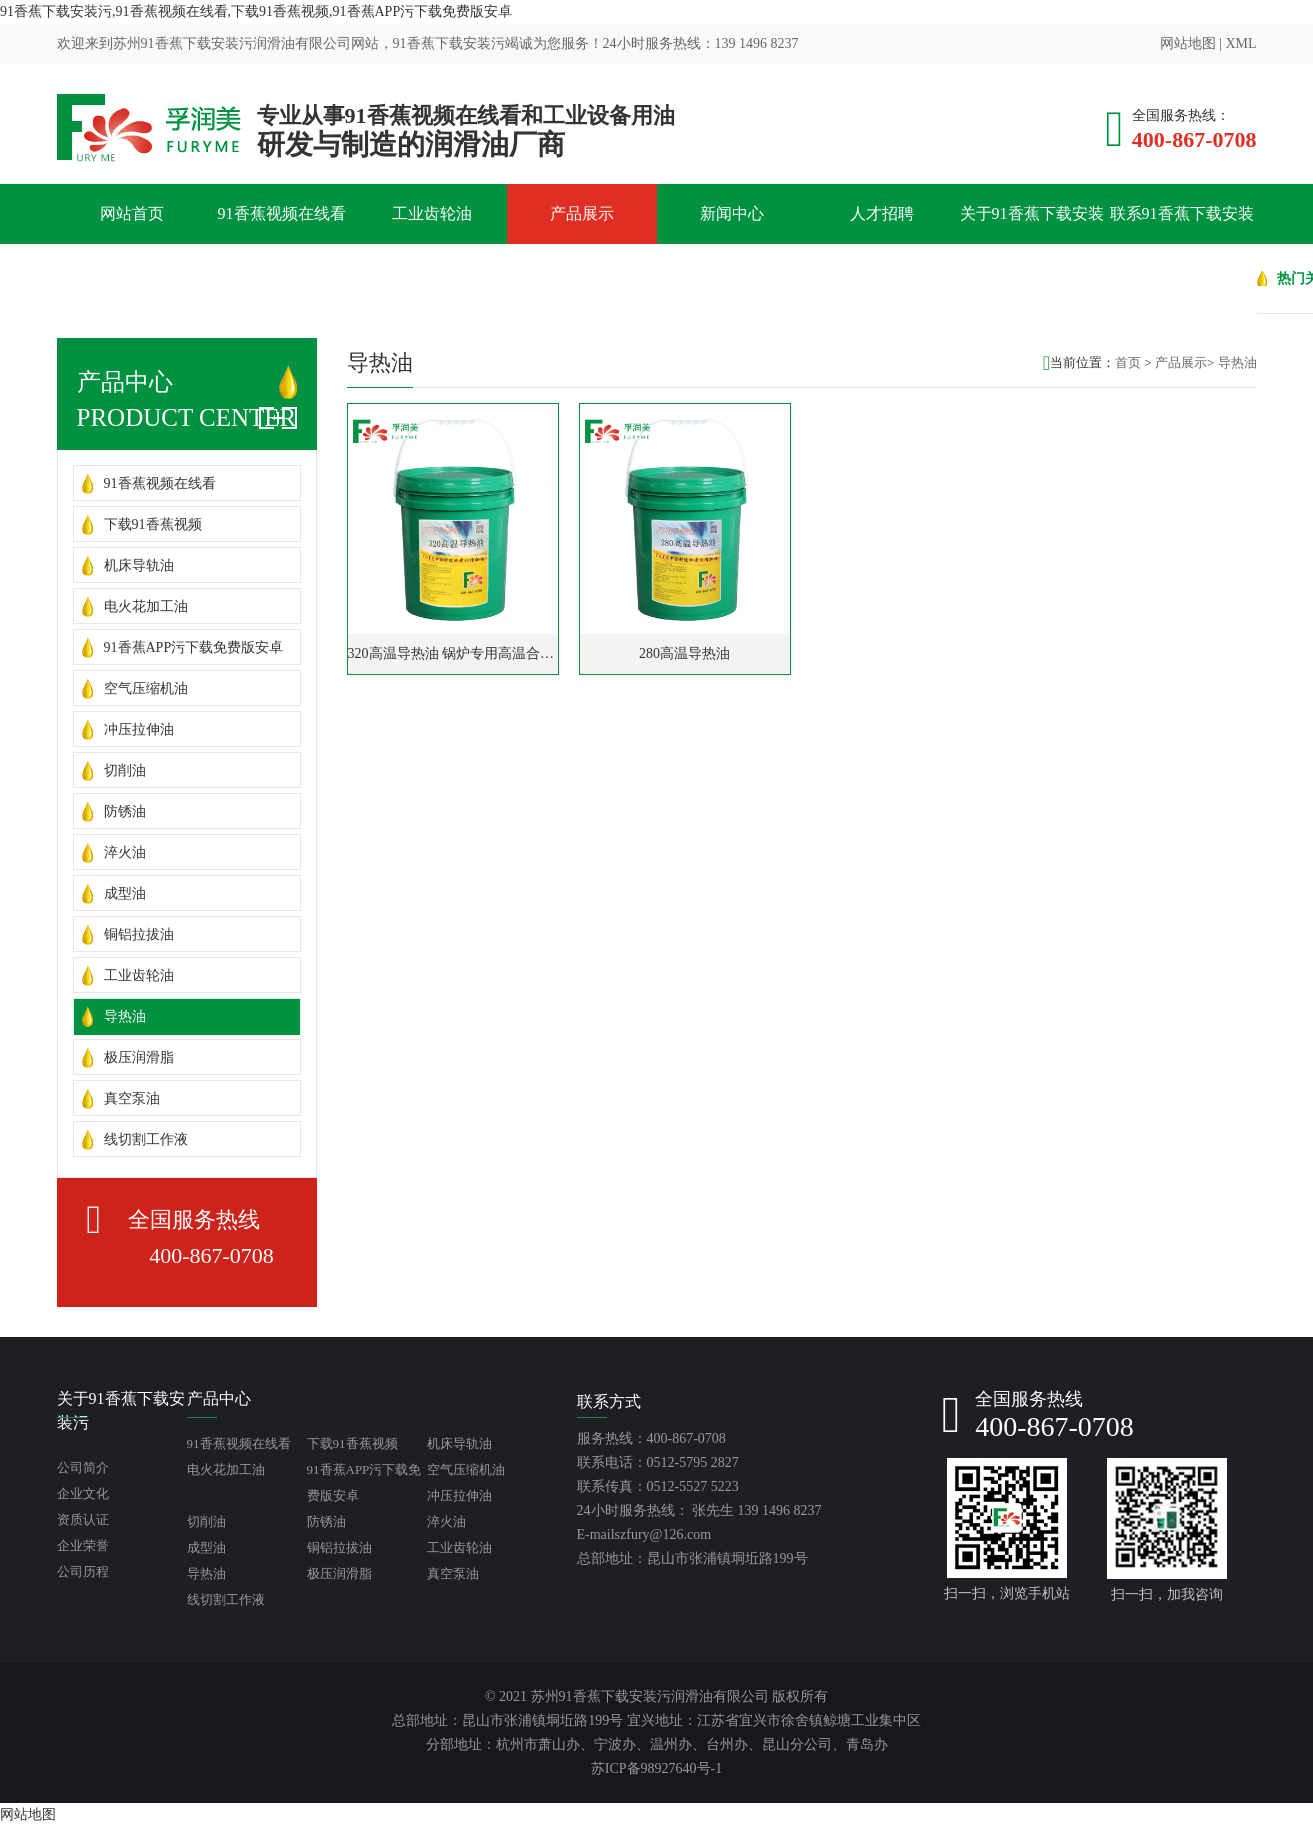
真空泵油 (132, 1098)
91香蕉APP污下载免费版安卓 (194, 647)
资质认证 (83, 1519)
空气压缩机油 (146, 688)
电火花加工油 (146, 606)
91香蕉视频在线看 (282, 213)
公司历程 (83, 1571)
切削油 (125, 770)
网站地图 (1188, 43)
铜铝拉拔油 (139, 934)
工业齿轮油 (432, 213)
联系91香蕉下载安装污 (1182, 243)
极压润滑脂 (139, 1057)
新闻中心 (732, 213)
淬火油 (125, 852)
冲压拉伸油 (139, 729)
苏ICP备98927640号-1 (656, 1768)
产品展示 (582, 213)
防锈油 (125, 811)
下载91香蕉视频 (153, 524)
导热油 (125, 1016)
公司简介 (83, 1467)
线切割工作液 (146, 1139)
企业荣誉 (83, 1545)
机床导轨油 (139, 565)
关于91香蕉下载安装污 (1032, 243)
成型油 (125, 893)
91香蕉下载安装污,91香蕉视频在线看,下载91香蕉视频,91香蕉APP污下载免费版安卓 (256, 11)
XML (1240, 43)
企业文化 (83, 1493)
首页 (1128, 362)
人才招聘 (882, 213)
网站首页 (132, 213)
